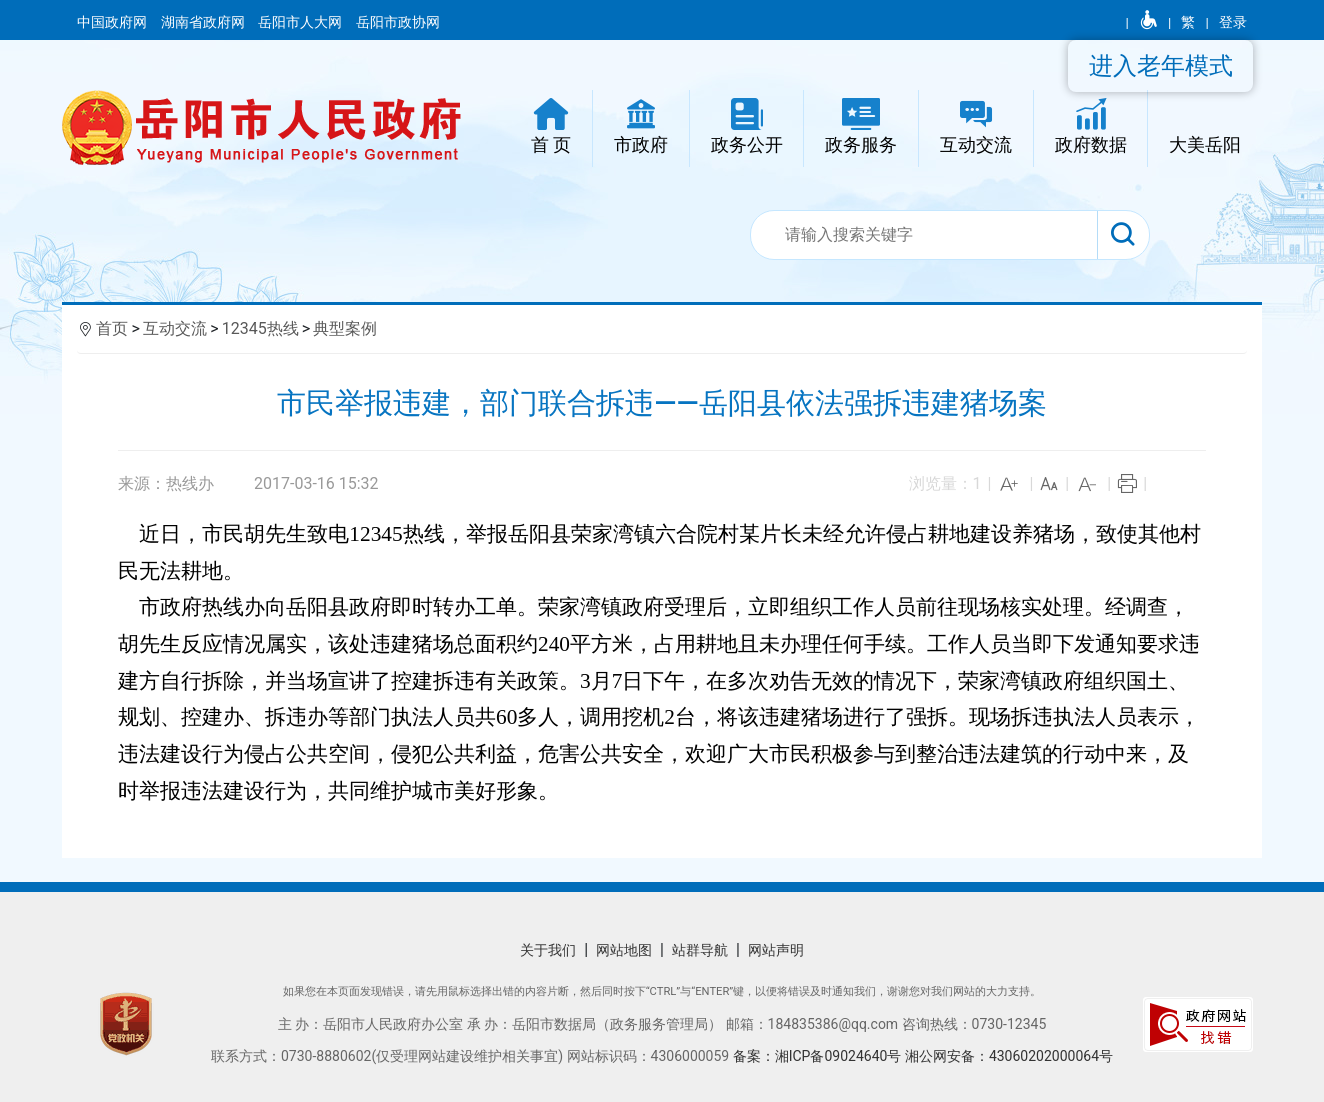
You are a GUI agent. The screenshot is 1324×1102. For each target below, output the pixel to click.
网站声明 (776, 950)
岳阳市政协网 (398, 22)
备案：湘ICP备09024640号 (819, 1056)
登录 (1233, 22)
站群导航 (700, 950)
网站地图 (624, 950)
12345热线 (260, 328)
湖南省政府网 (204, 22)
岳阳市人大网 (301, 22)
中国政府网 (113, 22)
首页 (112, 328)
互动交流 (175, 328)
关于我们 (548, 950)
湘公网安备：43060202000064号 (1009, 1056)
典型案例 (345, 328)
